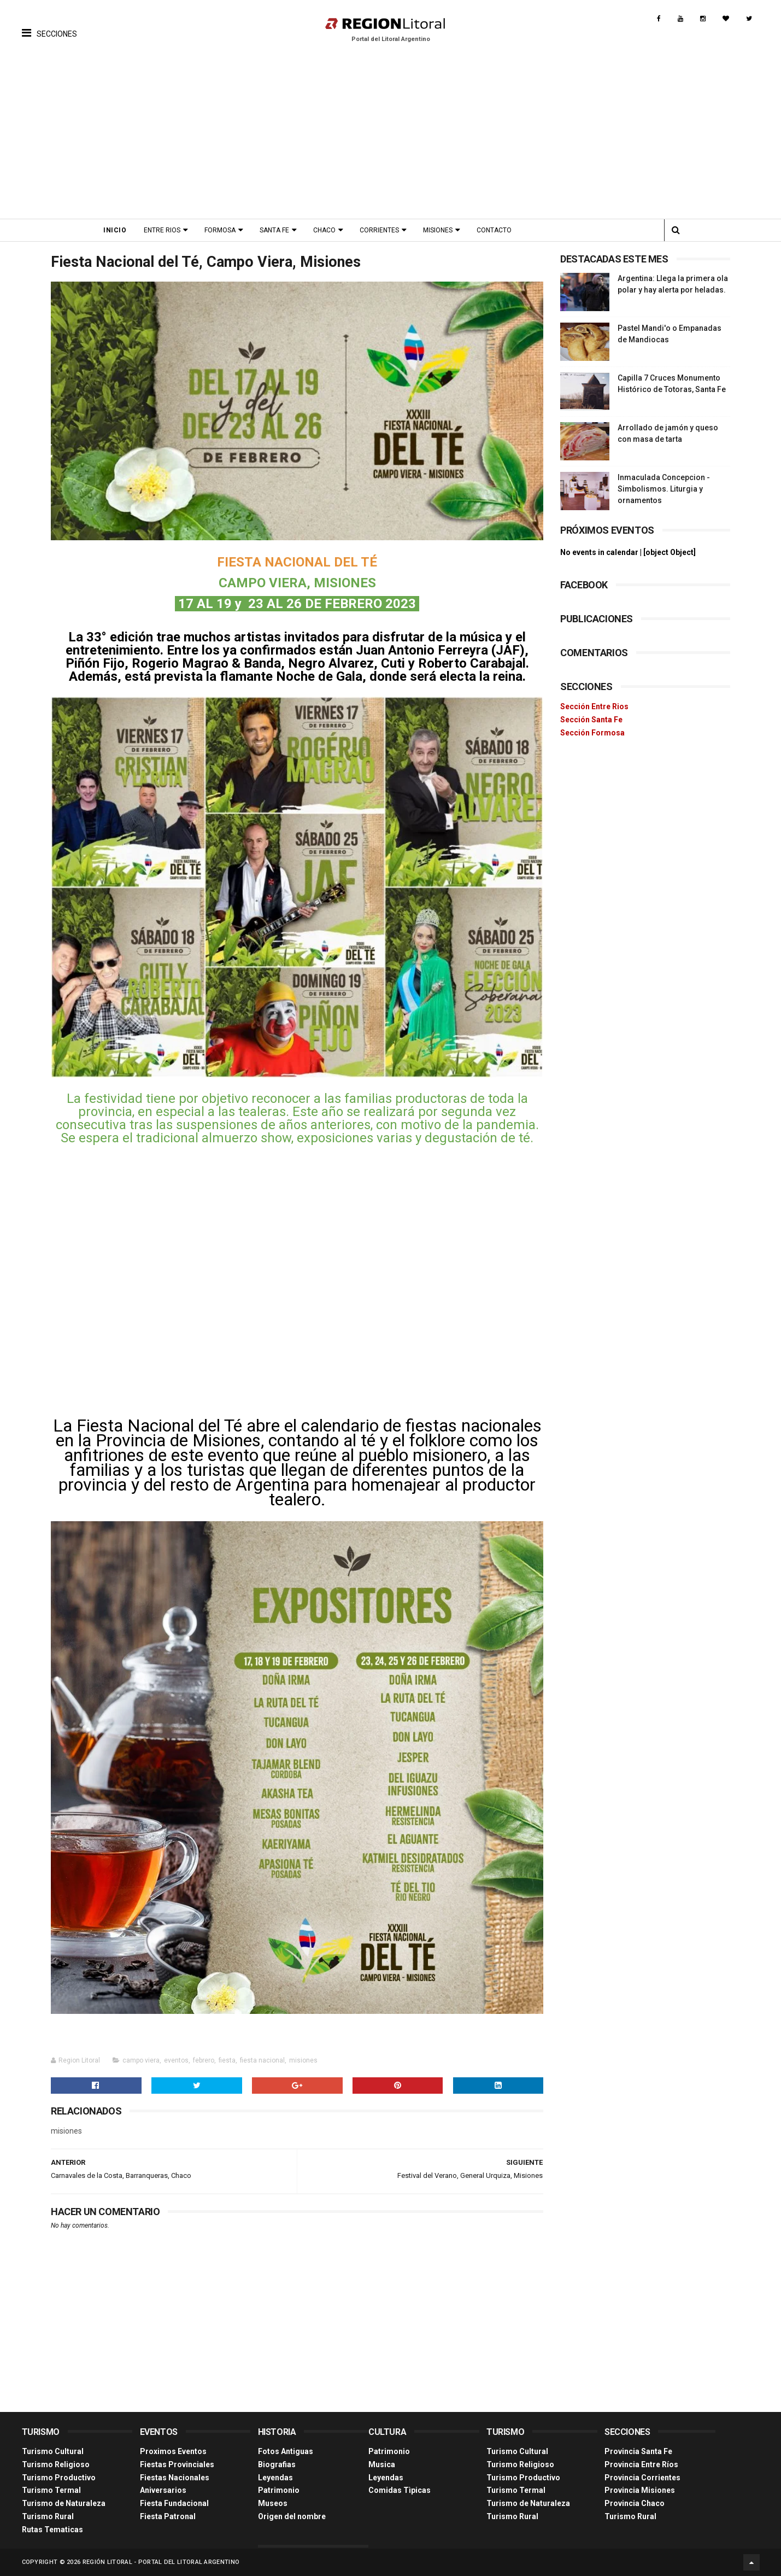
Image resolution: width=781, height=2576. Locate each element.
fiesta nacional (262, 2060)
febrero (203, 2060)
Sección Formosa (592, 732)
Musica (381, 2464)
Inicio (114, 230)
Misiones (438, 230)
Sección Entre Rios (594, 706)
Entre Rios (162, 230)
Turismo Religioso (56, 2464)
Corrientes (379, 230)
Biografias (277, 2464)
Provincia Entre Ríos (641, 2464)
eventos (176, 2060)
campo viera (141, 2060)
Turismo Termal (51, 2490)
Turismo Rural (48, 2516)
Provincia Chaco (634, 2503)
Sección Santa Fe (591, 719)
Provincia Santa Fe (638, 2451)
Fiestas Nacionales (174, 2477)
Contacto (494, 230)
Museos (272, 2503)
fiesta (227, 2060)
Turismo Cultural (53, 2451)
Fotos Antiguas (285, 2451)
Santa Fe (274, 230)
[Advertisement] (391, 136)
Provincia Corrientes (642, 2477)
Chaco (324, 230)
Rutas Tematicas (52, 2529)
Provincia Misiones (639, 2490)
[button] (49, 24)
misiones (303, 2060)
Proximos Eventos (173, 2451)
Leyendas (275, 2477)
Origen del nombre (292, 2516)
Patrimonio (279, 2490)
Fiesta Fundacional (174, 2503)
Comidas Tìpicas (399, 2490)
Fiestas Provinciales (177, 2464)
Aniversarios (163, 2490)
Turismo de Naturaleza (63, 2503)
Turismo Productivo (59, 2477)
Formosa (220, 230)
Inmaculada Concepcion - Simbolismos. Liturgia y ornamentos (664, 489)
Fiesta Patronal (168, 2516)
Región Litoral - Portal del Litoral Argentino (161, 2562)
